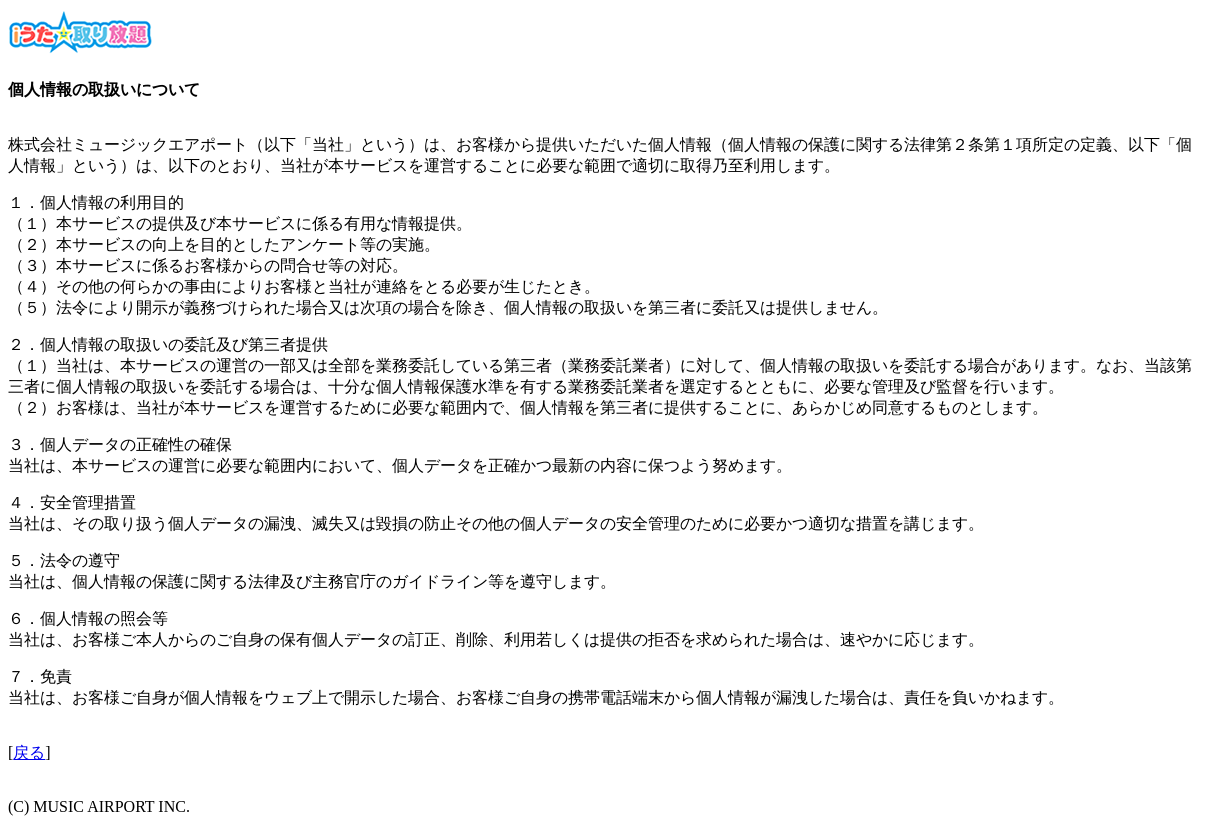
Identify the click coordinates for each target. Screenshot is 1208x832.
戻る (29, 752)
